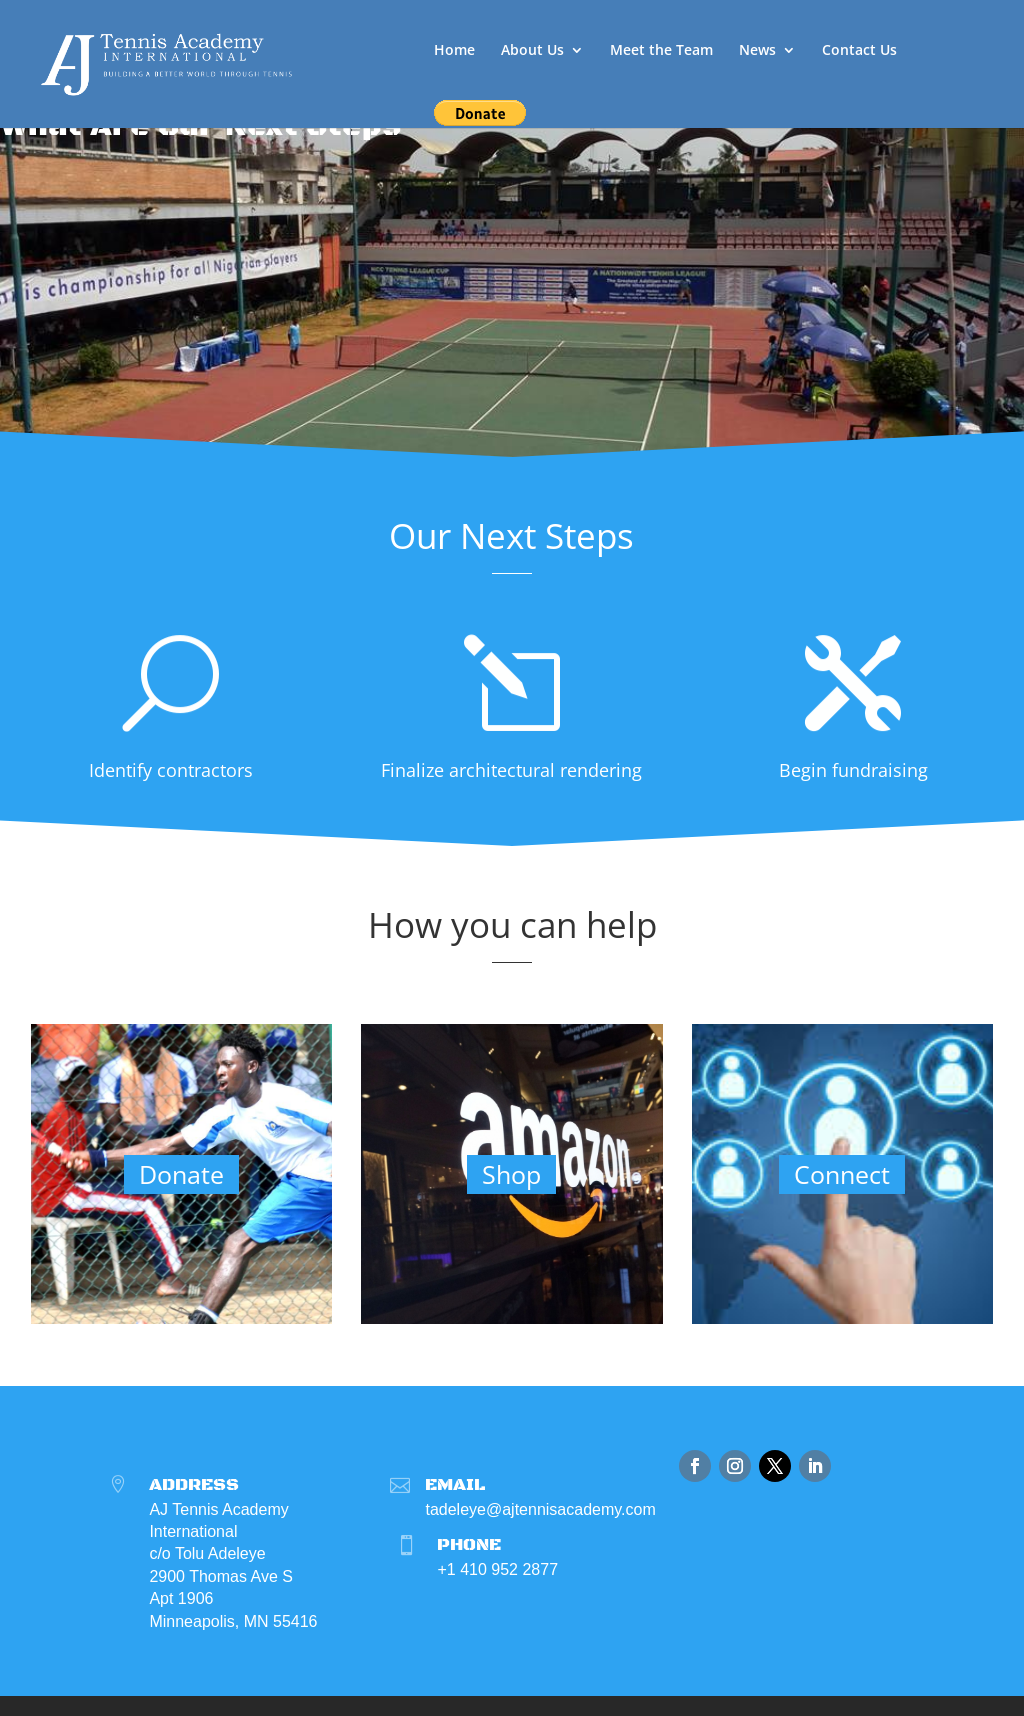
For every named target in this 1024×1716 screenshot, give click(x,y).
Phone (469, 1545)
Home (454, 51)
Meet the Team (661, 51)
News (757, 51)
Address (194, 1485)
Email (455, 1485)
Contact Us (859, 51)
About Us (532, 51)
